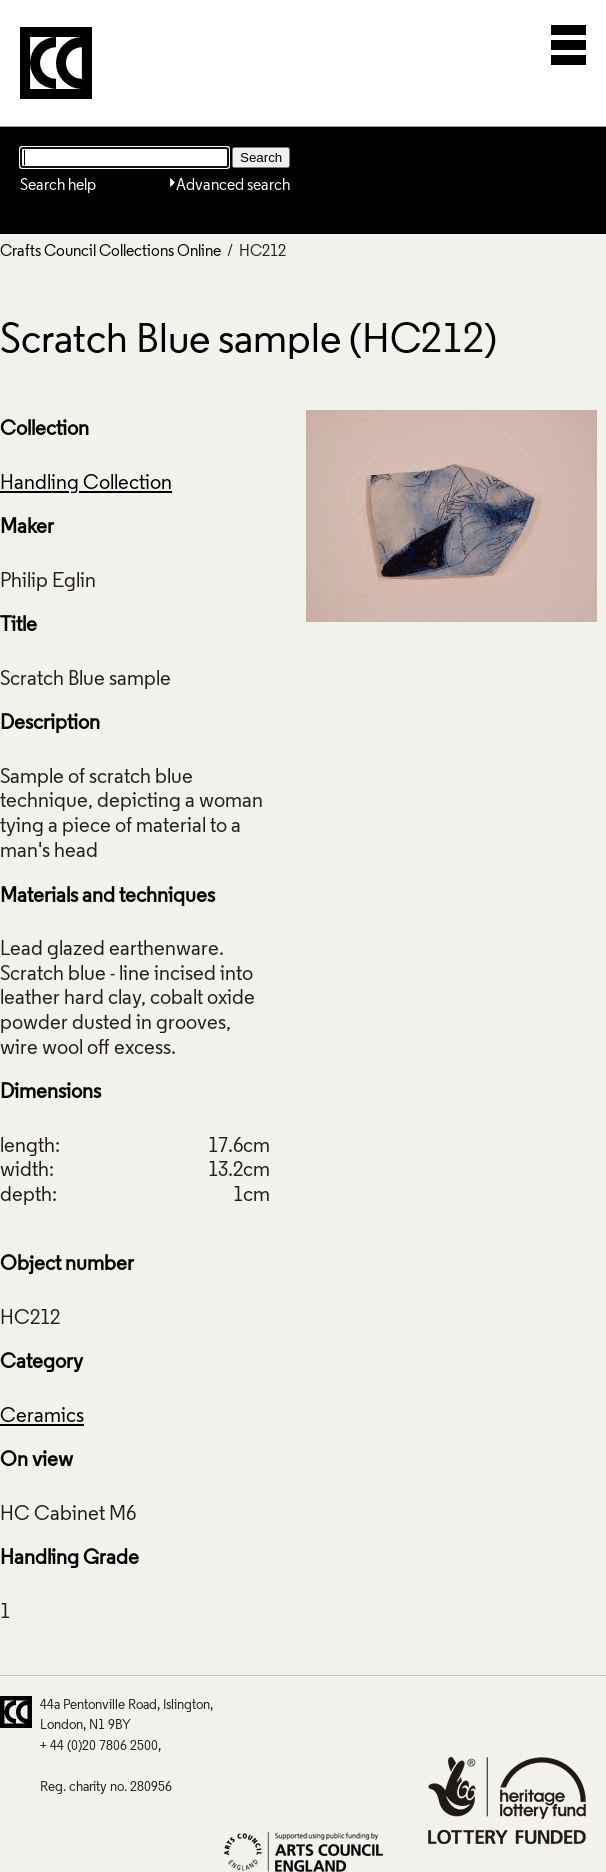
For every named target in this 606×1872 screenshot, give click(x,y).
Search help (58, 186)
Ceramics (42, 1417)
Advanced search (233, 186)
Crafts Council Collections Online (110, 252)
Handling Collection (86, 484)
